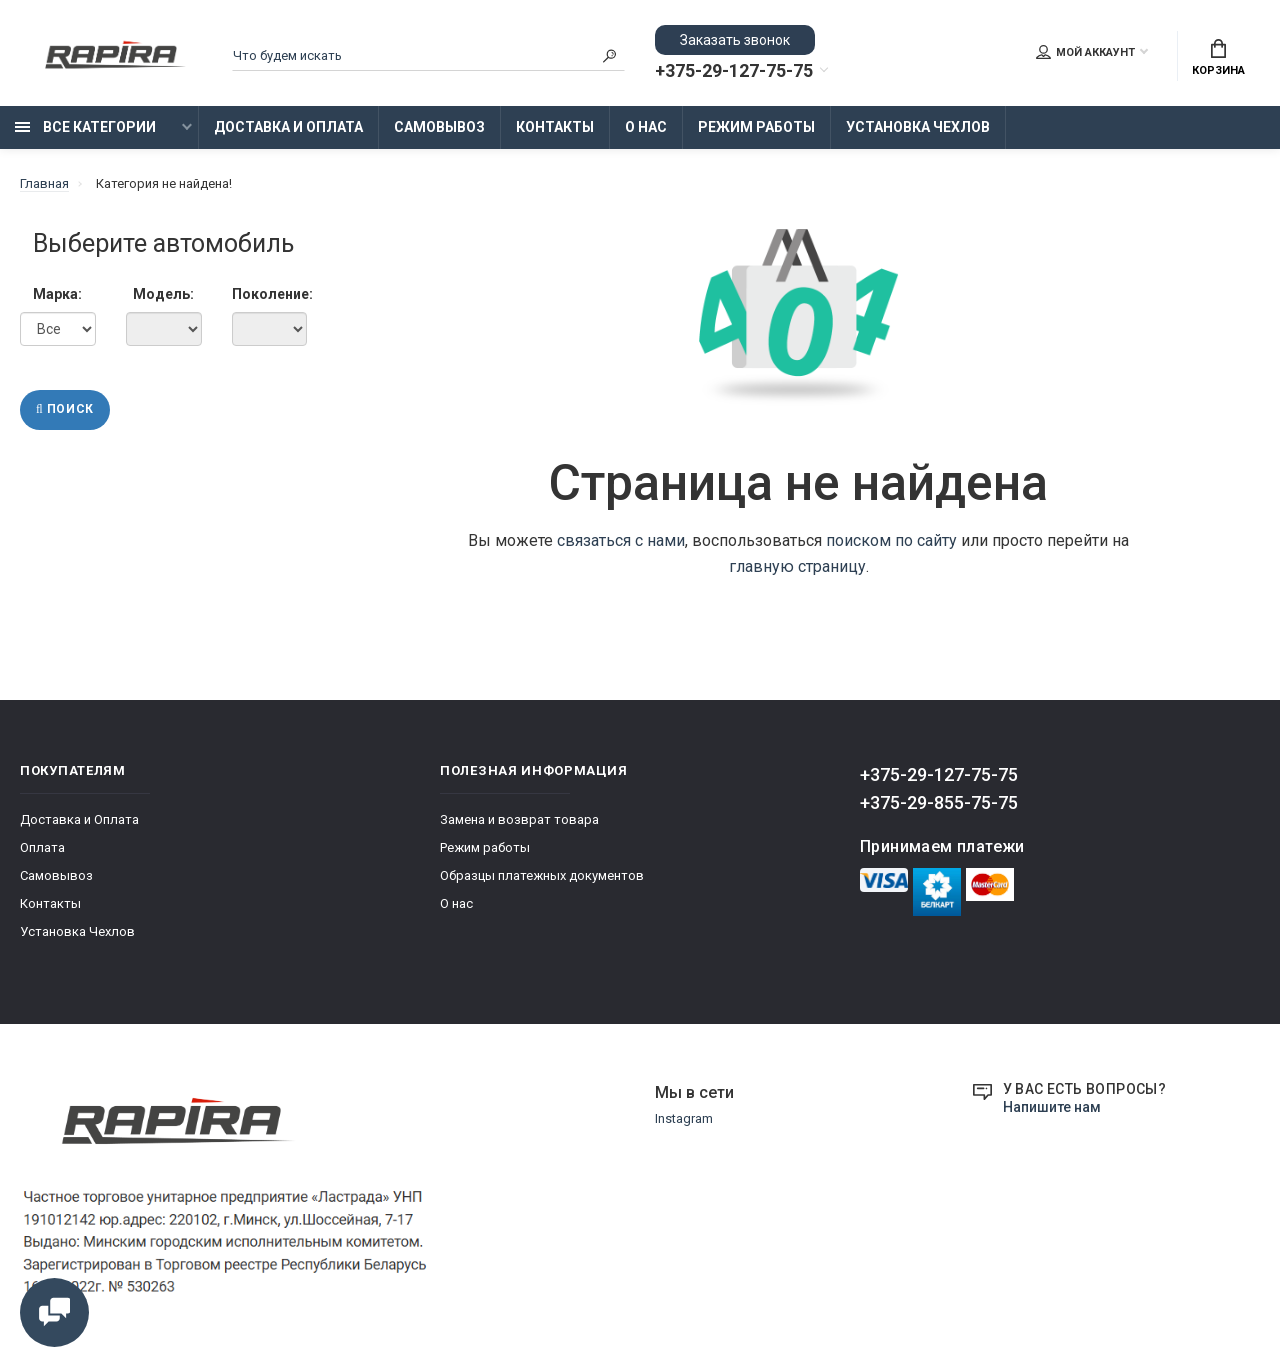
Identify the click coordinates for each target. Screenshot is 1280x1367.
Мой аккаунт (1085, 53)
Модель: (163, 294)
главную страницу (797, 566)
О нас (646, 127)
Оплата (42, 847)
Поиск (65, 410)
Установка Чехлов (918, 127)
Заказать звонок (735, 40)
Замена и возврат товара (519, 819)
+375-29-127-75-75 (734, 71)
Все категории (85, 127)
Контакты (555, 127)
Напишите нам (1052, 1107)
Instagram (684, 1119)
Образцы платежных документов (542, 875)
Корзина (1218, 58)
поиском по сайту (891, 540)
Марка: (57, 294)
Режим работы (756, 127)
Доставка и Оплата (288, 127)
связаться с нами (621, 540)
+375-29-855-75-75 (939, 802)
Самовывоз (439, 127)
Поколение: (270, 294)
